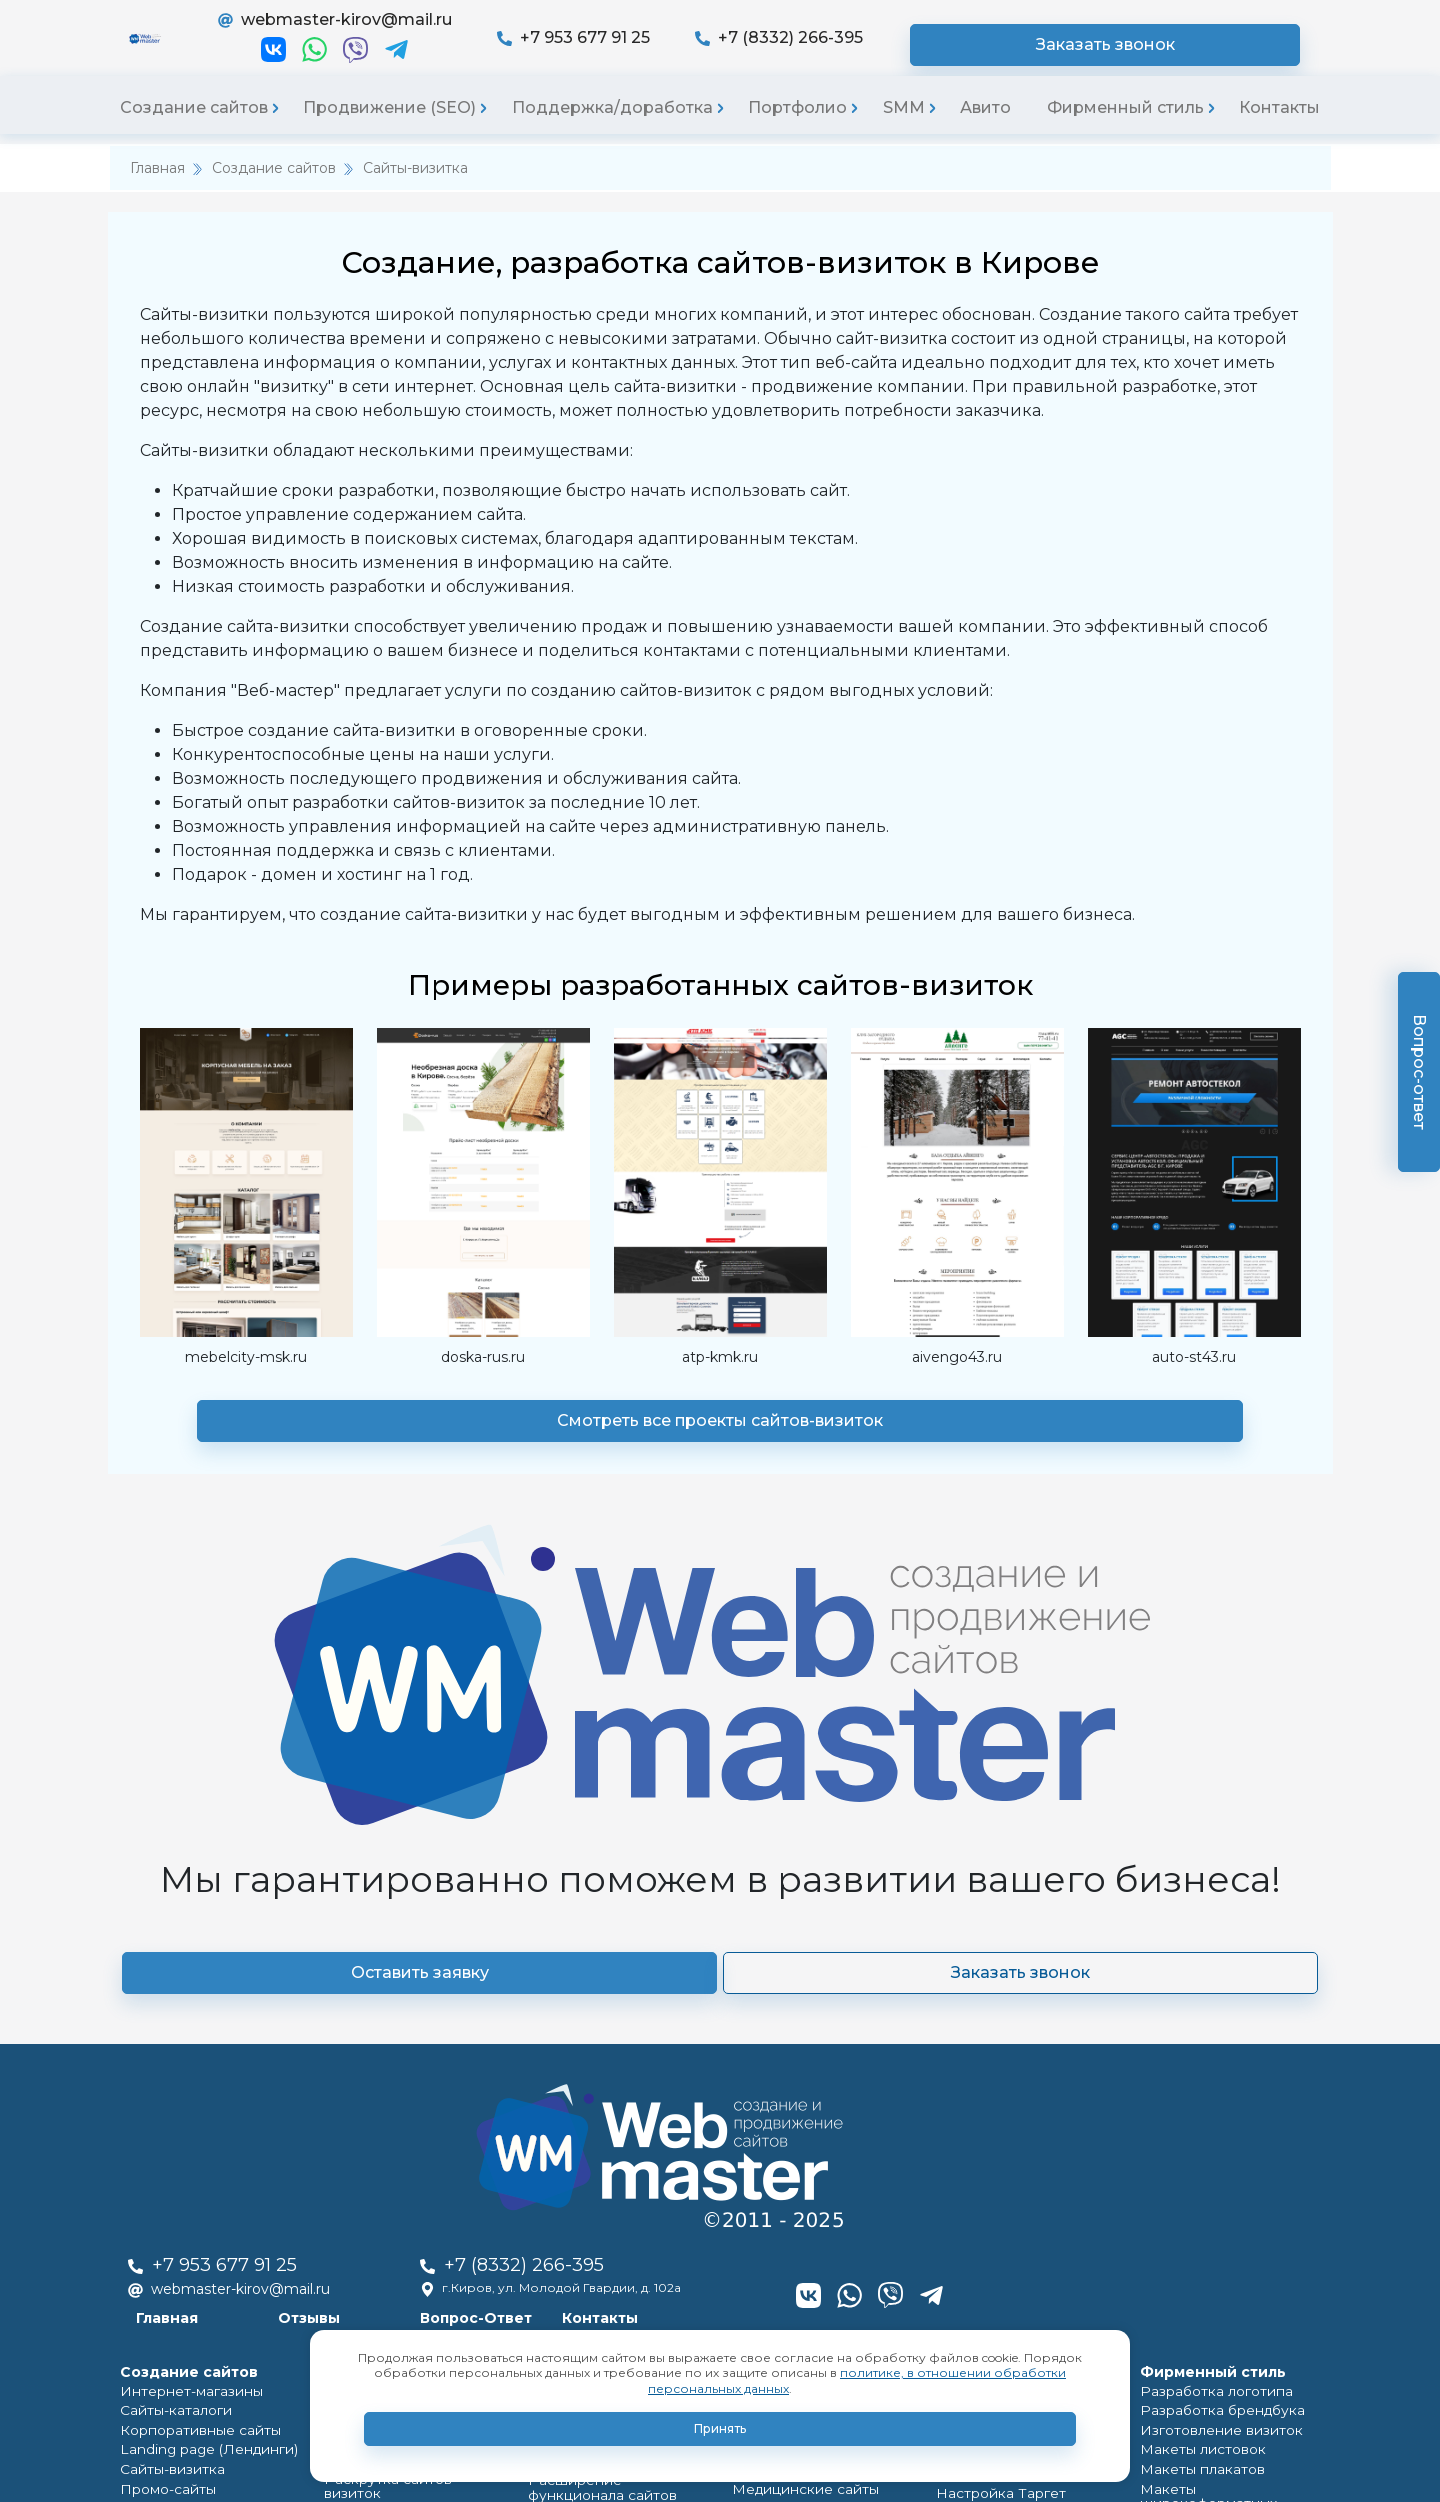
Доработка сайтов (586, 2146)
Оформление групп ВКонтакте (1001, 2050)
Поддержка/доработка (612, 126)
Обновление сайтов (593, 2215)
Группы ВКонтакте (790, 2179)
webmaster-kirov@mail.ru (514, 29)
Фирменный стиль (1125, 126)
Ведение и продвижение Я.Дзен (1015, 2237)
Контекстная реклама (393, 2243)
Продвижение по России (404, 2197)
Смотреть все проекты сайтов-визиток (720, 1440)
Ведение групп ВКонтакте (1019, 2082)
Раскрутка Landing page (397, 2082)
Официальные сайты (185, 2179)
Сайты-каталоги (170, 2064)
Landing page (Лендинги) (196, 2110)
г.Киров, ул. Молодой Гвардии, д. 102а (850, 1911)
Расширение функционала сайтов (614, 2114)
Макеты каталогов (1197, 2220)
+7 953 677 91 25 (753, 46)
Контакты (1279, 126)
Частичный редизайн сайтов (617, 2192)
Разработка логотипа (1209, 2041)
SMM (904, 126)
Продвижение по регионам (412, 2174)
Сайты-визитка (415, 187)
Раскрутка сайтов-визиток (407, 2128)
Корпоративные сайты (191, 2087)
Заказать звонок (1204, 46)
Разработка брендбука (1214, 2064)
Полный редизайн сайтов (609, 2169)
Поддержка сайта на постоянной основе (593, 2050)
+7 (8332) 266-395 (959, 46)
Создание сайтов (194, 126)
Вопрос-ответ (1419, 1072)
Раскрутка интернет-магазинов (389, 2050)
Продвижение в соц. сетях (407, 2105)
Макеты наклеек (1191, 2197)
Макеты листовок (1195, 2110)
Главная (157, 187)
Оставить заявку (575, 1767)
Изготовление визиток (1213, 2087)
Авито (985, 126)
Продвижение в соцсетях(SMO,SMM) (999, 2278)
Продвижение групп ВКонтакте (1001, 2114)
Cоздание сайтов (182, 2017)
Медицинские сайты (183, 2202)
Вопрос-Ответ (771, 1941)
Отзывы (605, 1941)
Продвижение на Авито (1010, 2310)
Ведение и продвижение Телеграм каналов (1015, 2196)
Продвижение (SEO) (389, 126)
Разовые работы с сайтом (610, 2082)
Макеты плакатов (1194, 2133)
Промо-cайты (162, 2156)
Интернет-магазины (183, 2041)
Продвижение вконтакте (402, 2220)
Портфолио (797, 126)
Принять (720, 2428)
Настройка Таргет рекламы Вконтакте (1022, 2155)
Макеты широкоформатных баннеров (1228, 2165)
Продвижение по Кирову (404, 2151)
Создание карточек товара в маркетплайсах (1226, 2252)
